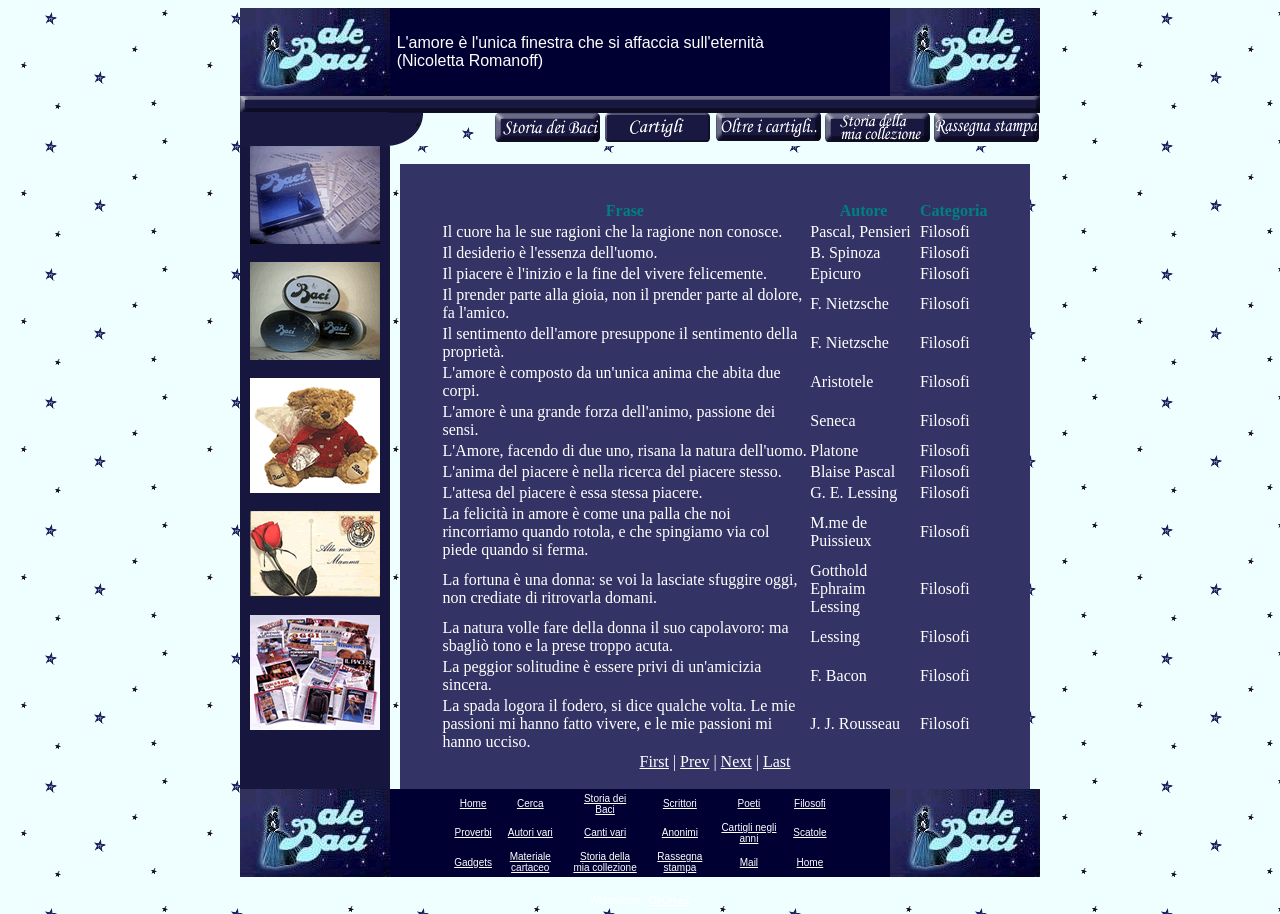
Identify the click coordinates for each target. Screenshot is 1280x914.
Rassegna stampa (679, 862)
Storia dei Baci (605, 804)
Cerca (530, 803)
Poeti (749, 803)
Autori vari (530, 832)
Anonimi (680, 832)
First (654, 761)
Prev (694, 761)
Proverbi (472, 832)
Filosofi (810, 803)
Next (736, 761)
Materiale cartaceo (530, 862)
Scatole (809, 832)
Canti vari (605, 832)
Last (777, 761)
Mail (749, 862)
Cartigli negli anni (748, 833)
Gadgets (473, 862)
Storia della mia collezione (604, 862)
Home (473, 803)
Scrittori (680, 803)
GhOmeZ (669, 900)
